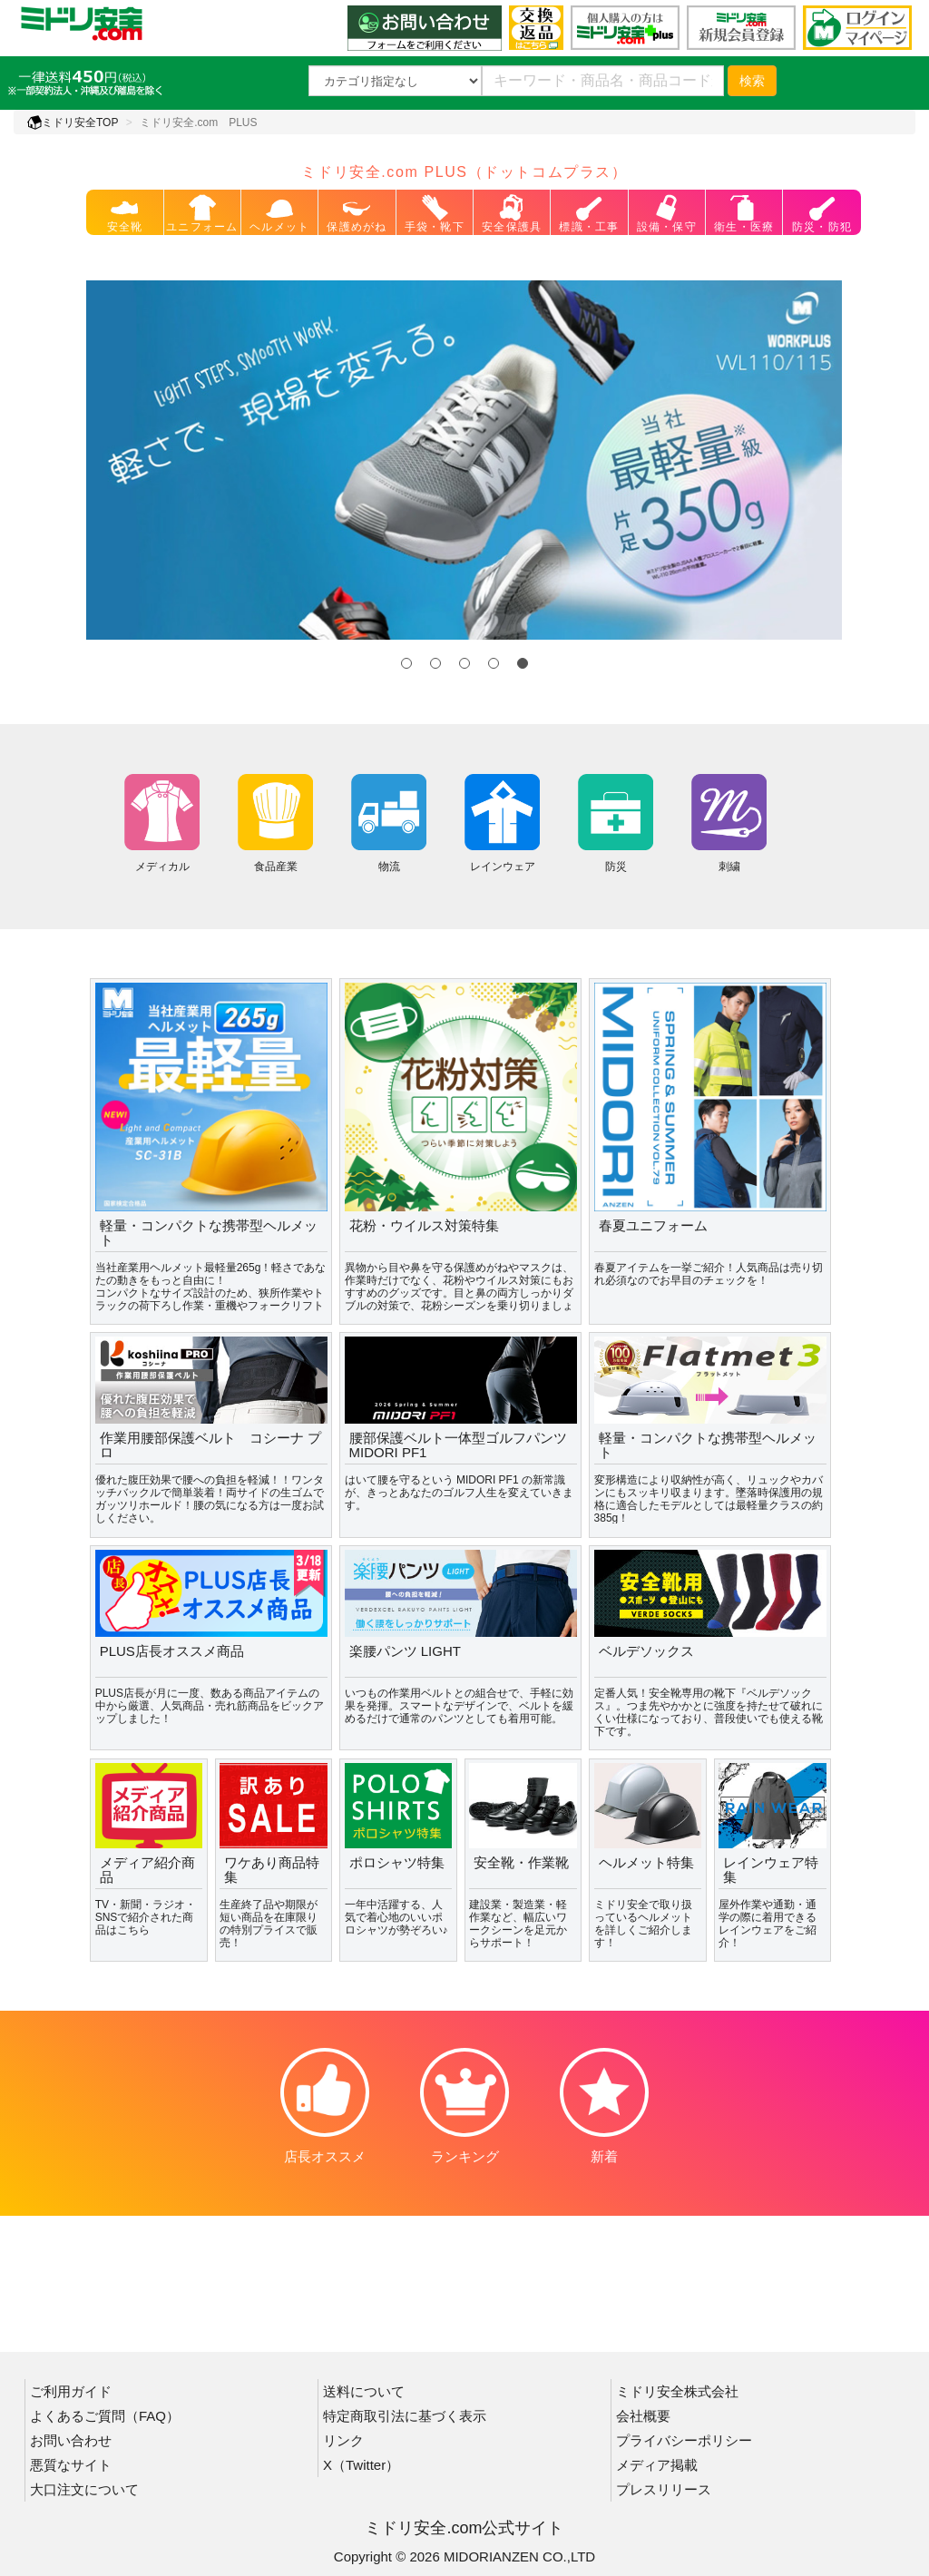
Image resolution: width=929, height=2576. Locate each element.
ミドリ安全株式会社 (677, 2391)
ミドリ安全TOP (72, 122)
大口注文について (84, 2489)
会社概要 (643, 2416)
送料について (364, 2391)
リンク (343, 2440)
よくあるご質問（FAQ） (105, 2416)
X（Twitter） (361, 2465)
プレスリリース (663, 2489)
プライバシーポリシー (684, 2440)
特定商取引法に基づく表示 (404, 2416)
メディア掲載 (657, 2465)
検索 (752, 80)
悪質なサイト (71, 2465)
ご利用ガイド (71, 2391)
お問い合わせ (71, 2440)
